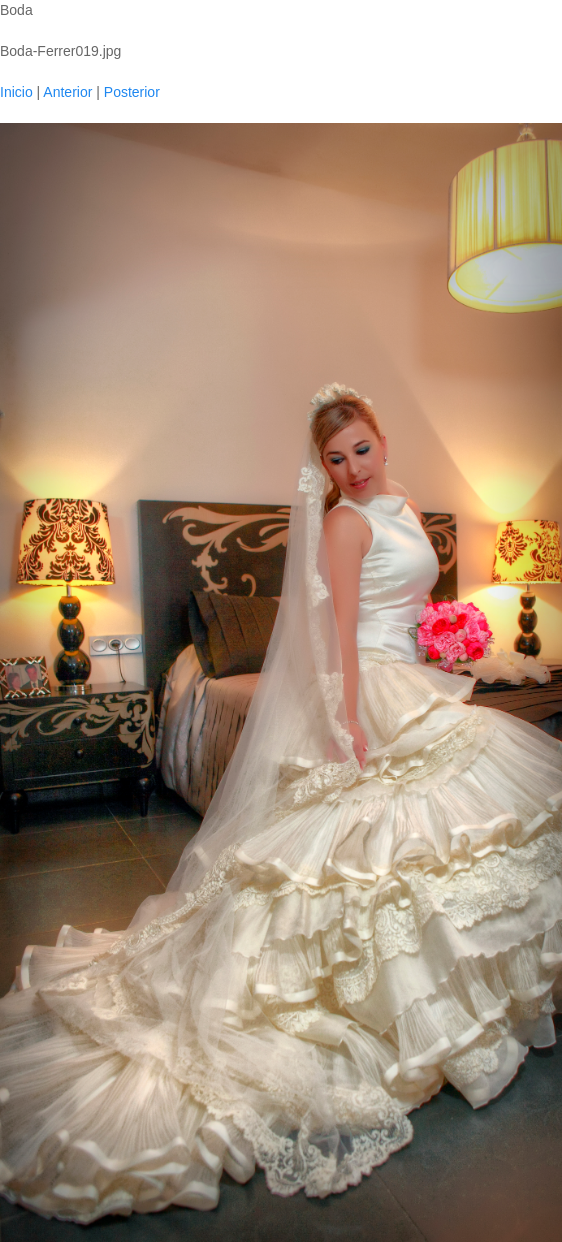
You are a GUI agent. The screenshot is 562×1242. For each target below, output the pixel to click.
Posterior (132, 92)
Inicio (16, 92)
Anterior (67, 92)
